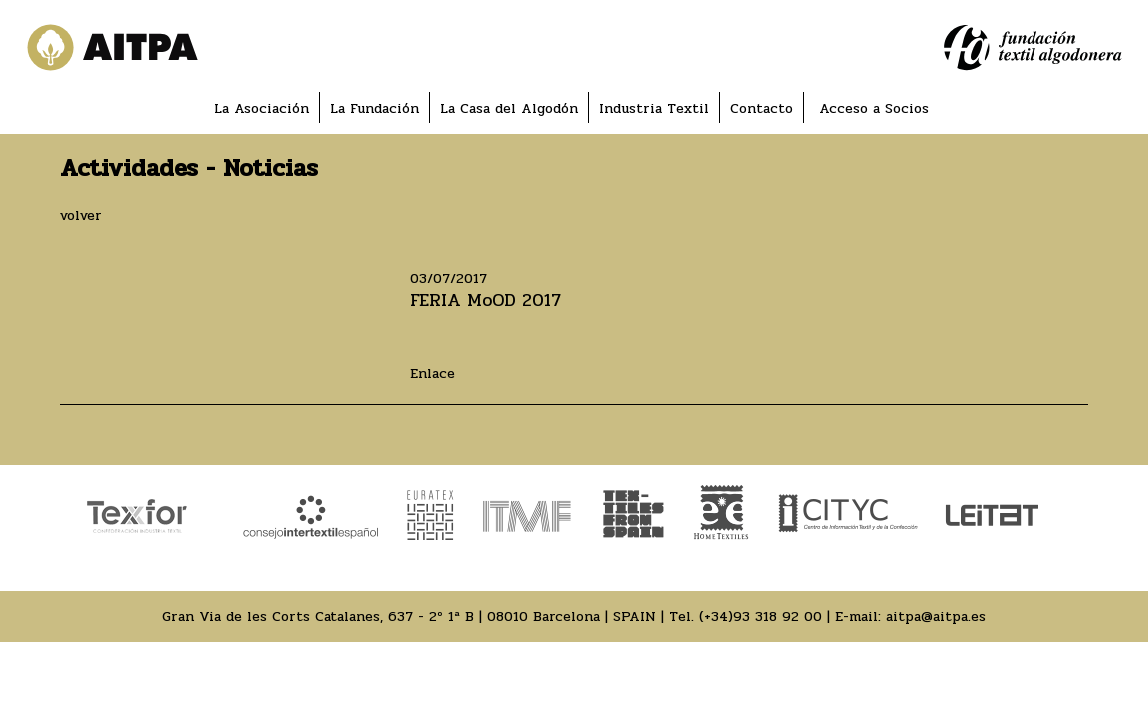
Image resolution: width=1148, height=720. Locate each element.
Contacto (761, 108)
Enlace (432, 373)
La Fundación (374, 108)
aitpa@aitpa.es (936, 616)
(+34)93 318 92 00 (760, 616)
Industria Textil (654, 108)
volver (81, 215)
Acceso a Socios (874, 108)
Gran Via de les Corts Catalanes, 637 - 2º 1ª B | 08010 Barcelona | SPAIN (409, 616)
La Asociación (261, 108)
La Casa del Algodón (509, 108)
